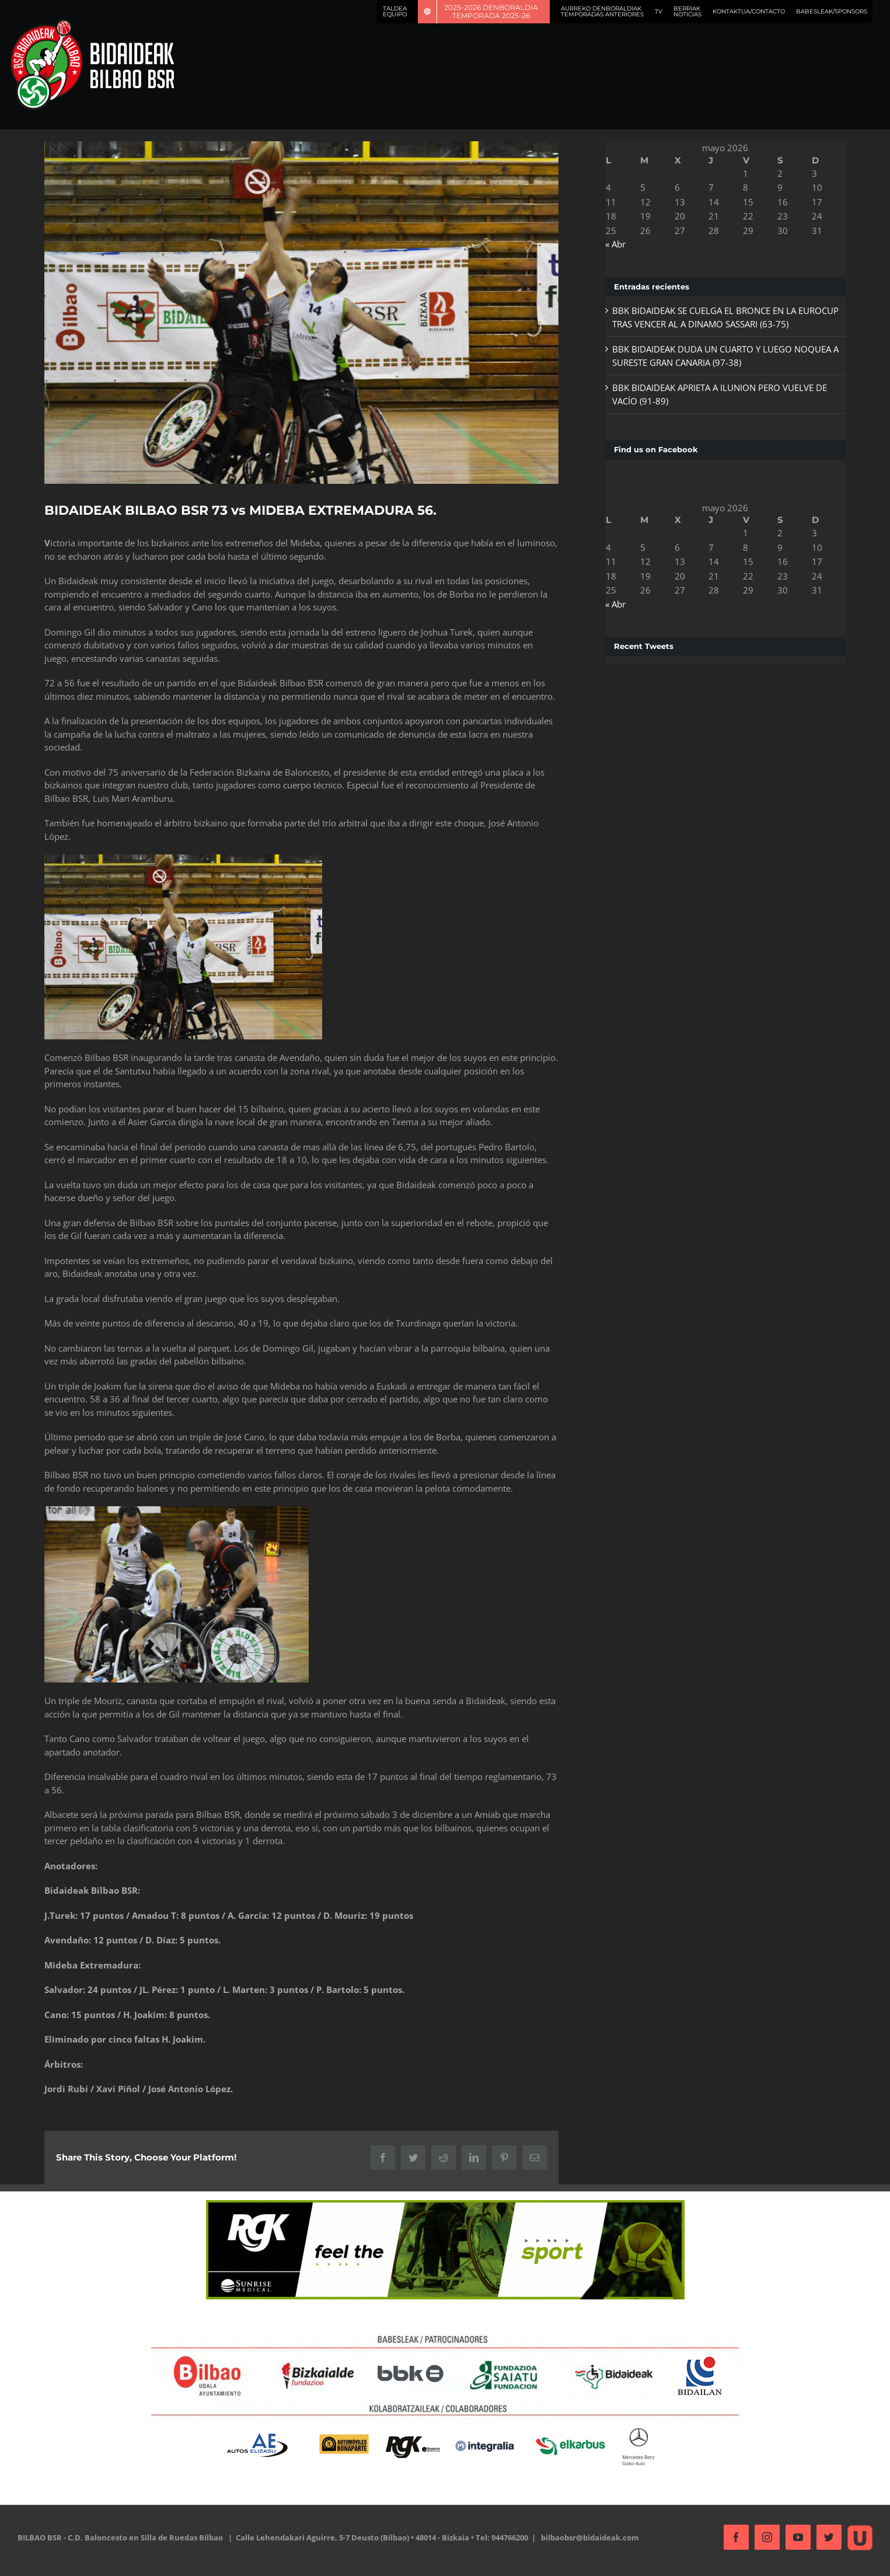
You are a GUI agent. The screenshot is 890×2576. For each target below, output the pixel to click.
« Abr (612, 244)
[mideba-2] (299, 311)
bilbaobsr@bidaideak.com (590, 2535)
